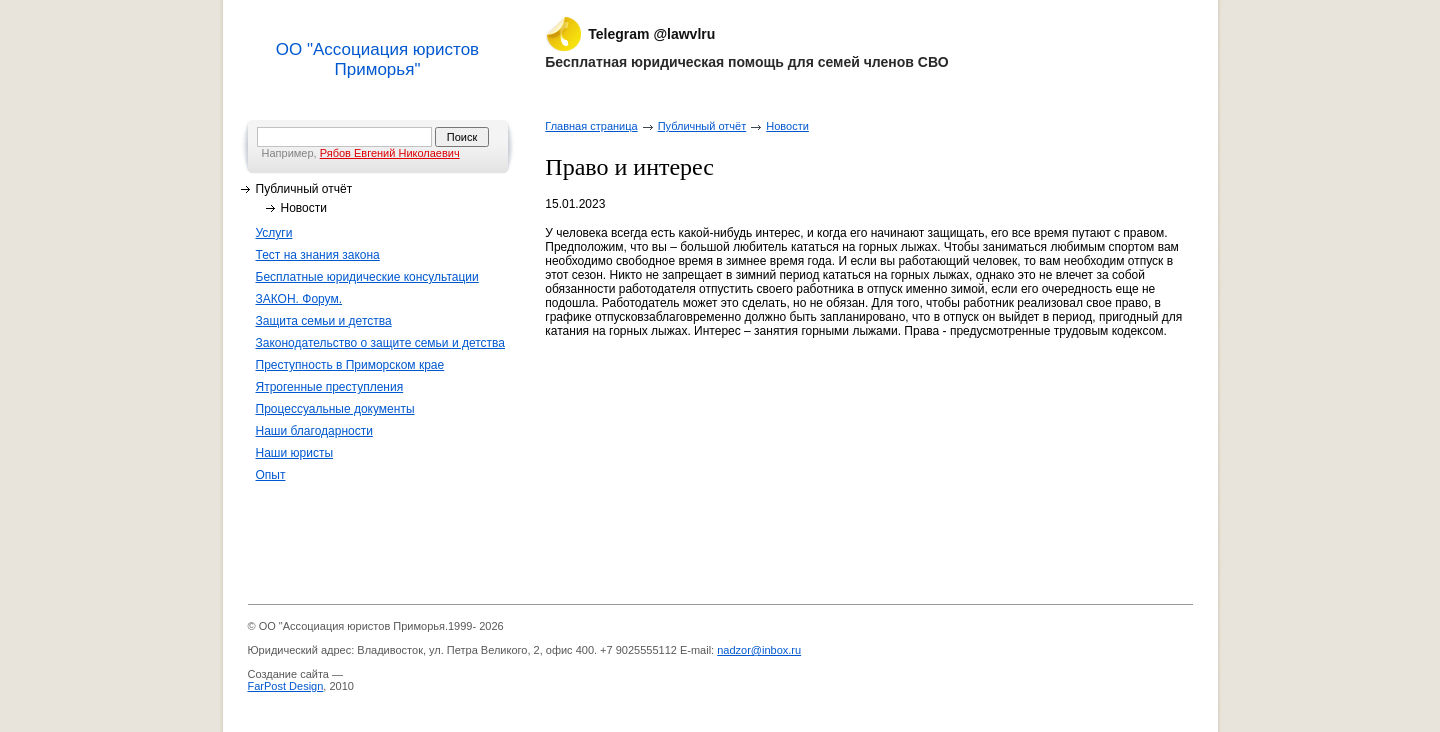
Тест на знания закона (318, 255)
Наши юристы (295, 453)
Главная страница (591, 126)
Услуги (274, 233)
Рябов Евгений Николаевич (390, 153)
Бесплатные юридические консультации (367, 277)
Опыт (271, 475)
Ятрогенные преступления (330, 387)
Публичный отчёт (304, 189)
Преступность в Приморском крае (350, 365)
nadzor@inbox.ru (759, 650)
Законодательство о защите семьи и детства (381, 343)
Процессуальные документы (335, 409)
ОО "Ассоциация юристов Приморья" (377, 59)
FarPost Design (286, 686)
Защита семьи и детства (324, 321)
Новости (304, 208)
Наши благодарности (314, 431)
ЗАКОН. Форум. (299, 299)
